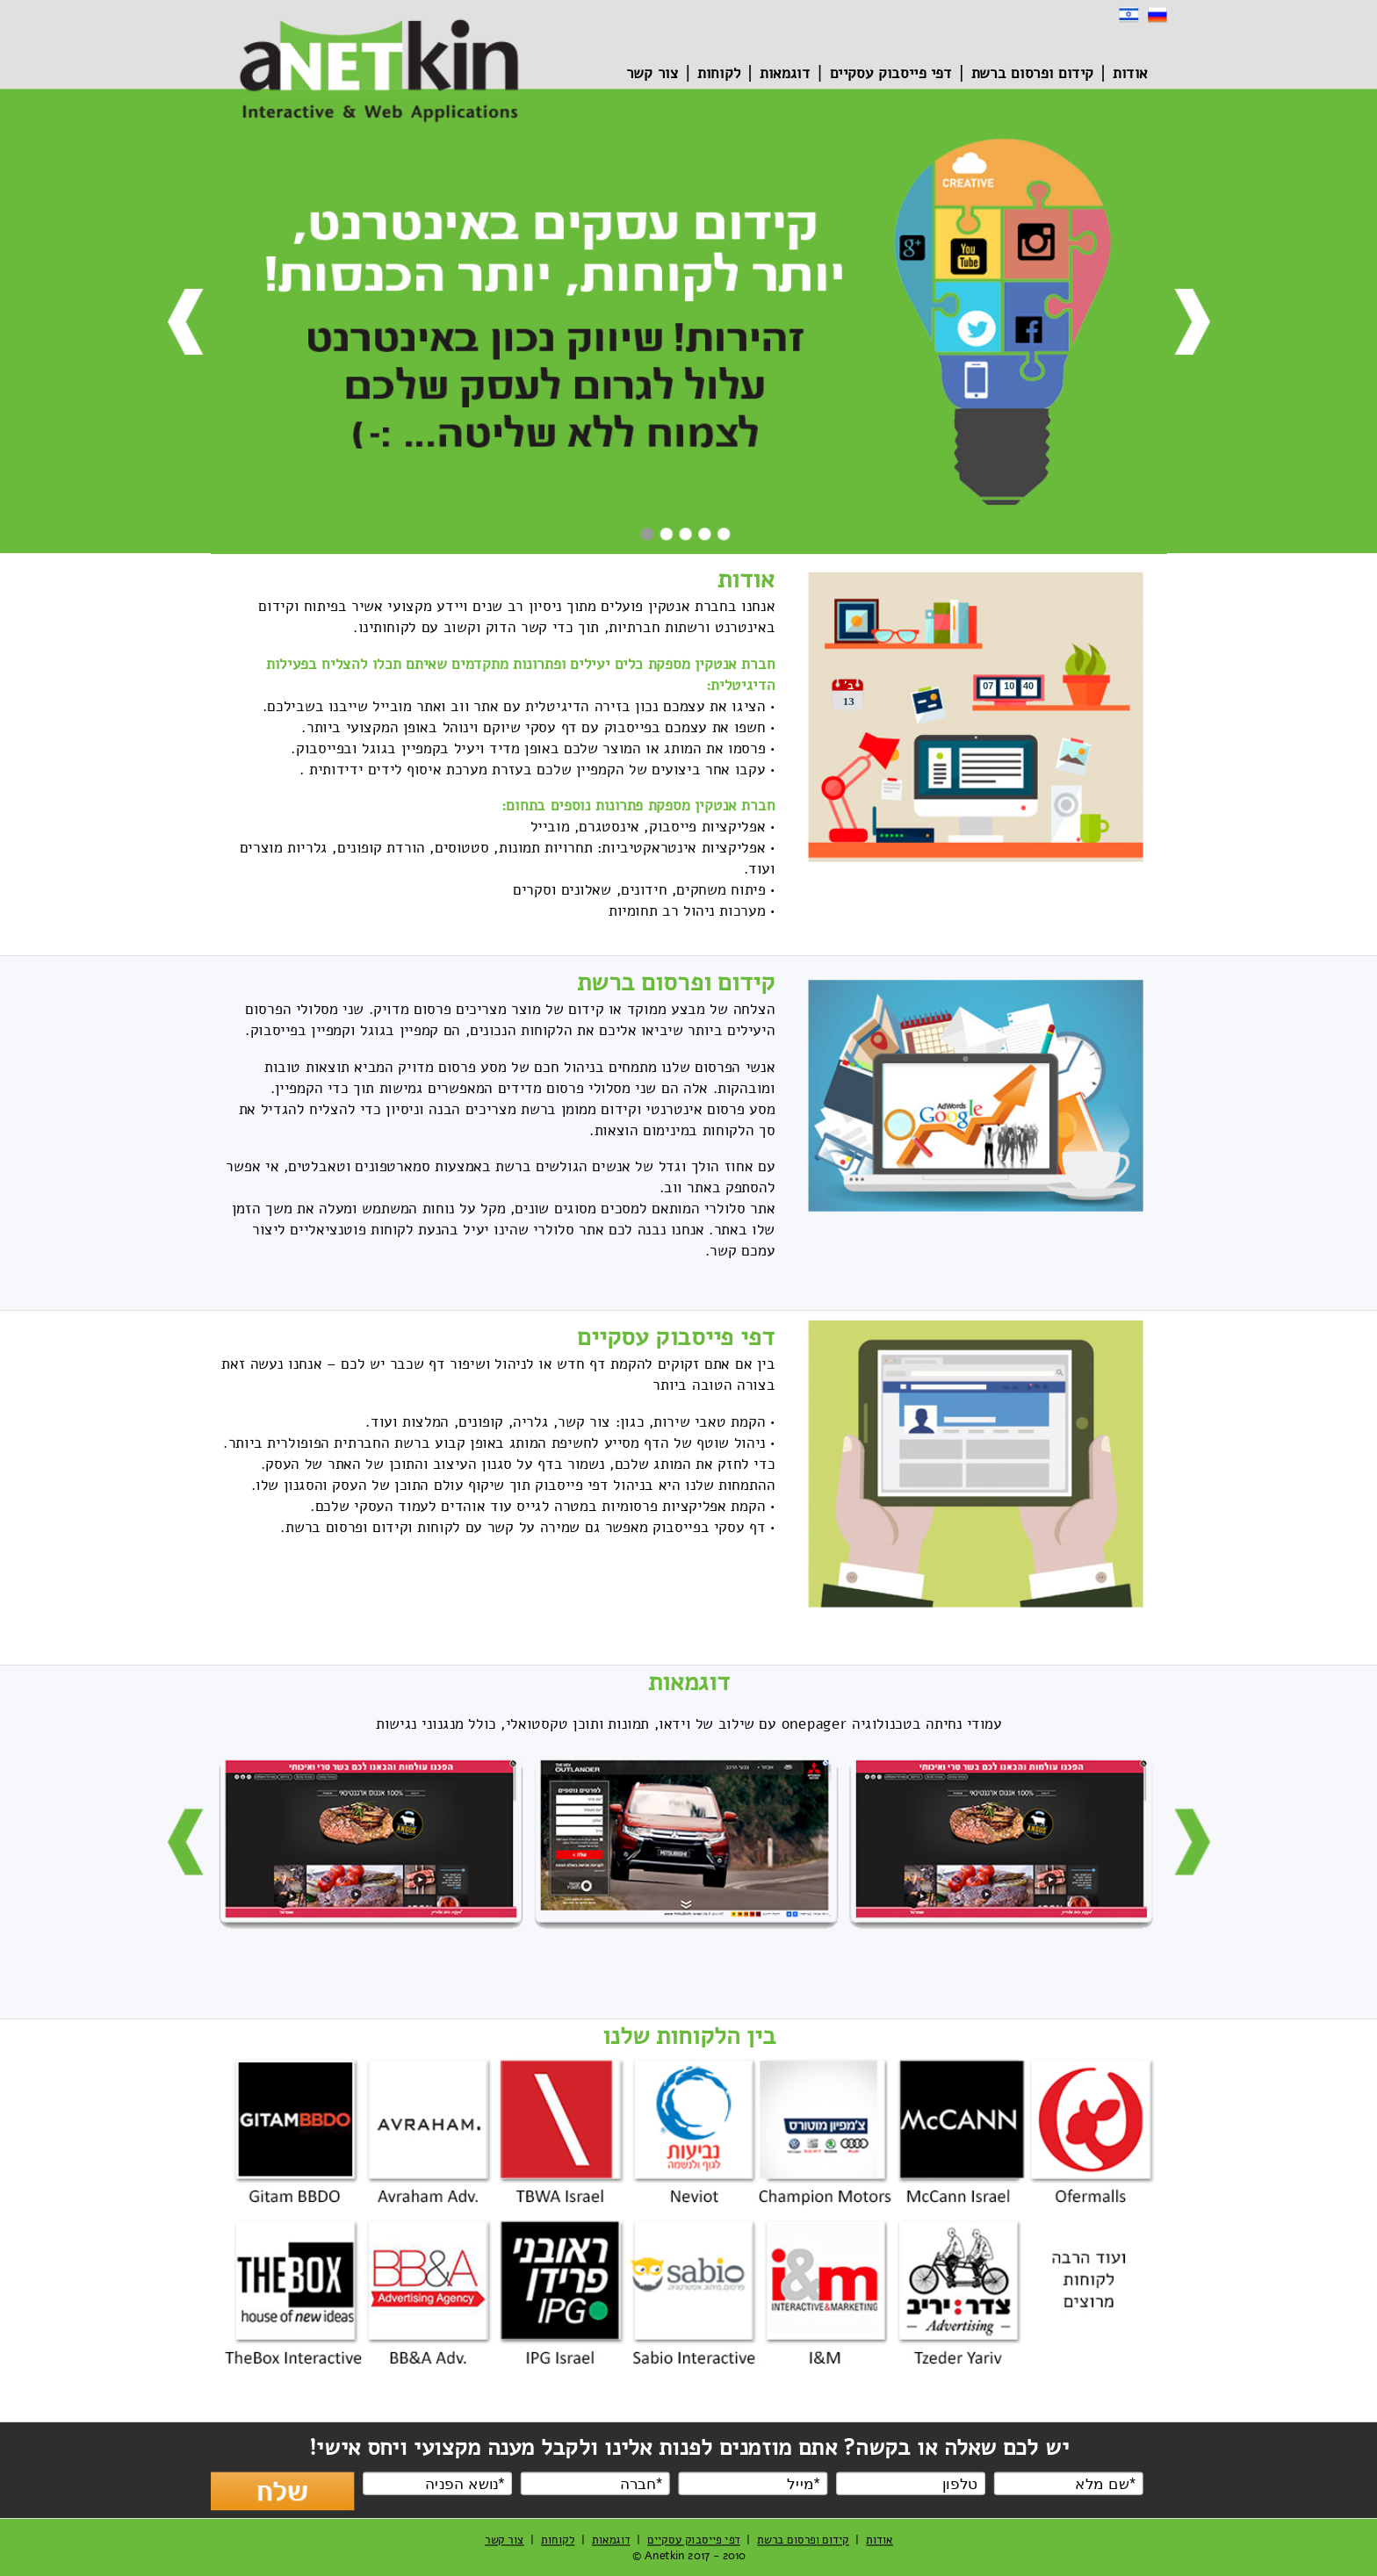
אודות (1129, 73)
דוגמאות (785, 73)
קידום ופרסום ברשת (1031, 73)
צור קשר (651, 73)
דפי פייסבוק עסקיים (890, 73)
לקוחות (718, 73)
